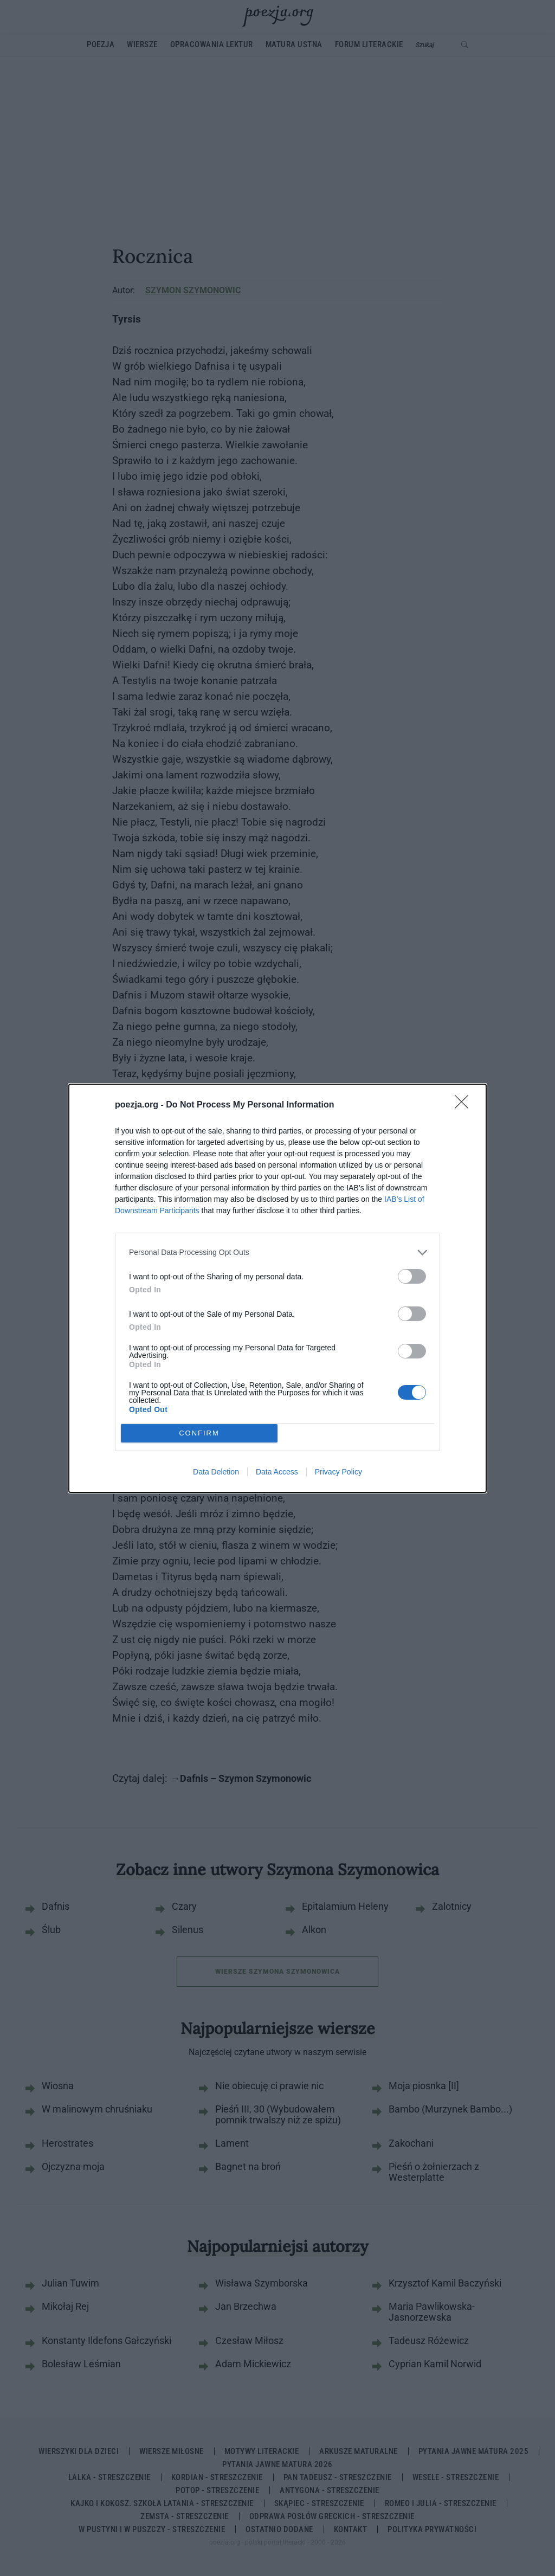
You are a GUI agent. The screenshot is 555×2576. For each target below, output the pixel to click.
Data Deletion (216, 1471)
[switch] (412, 1276)
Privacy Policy (338, 1471)
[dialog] (277, 1288)
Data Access (277, 1471)
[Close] (465, 1105)
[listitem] (277, 1252)
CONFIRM (199, 1433)
